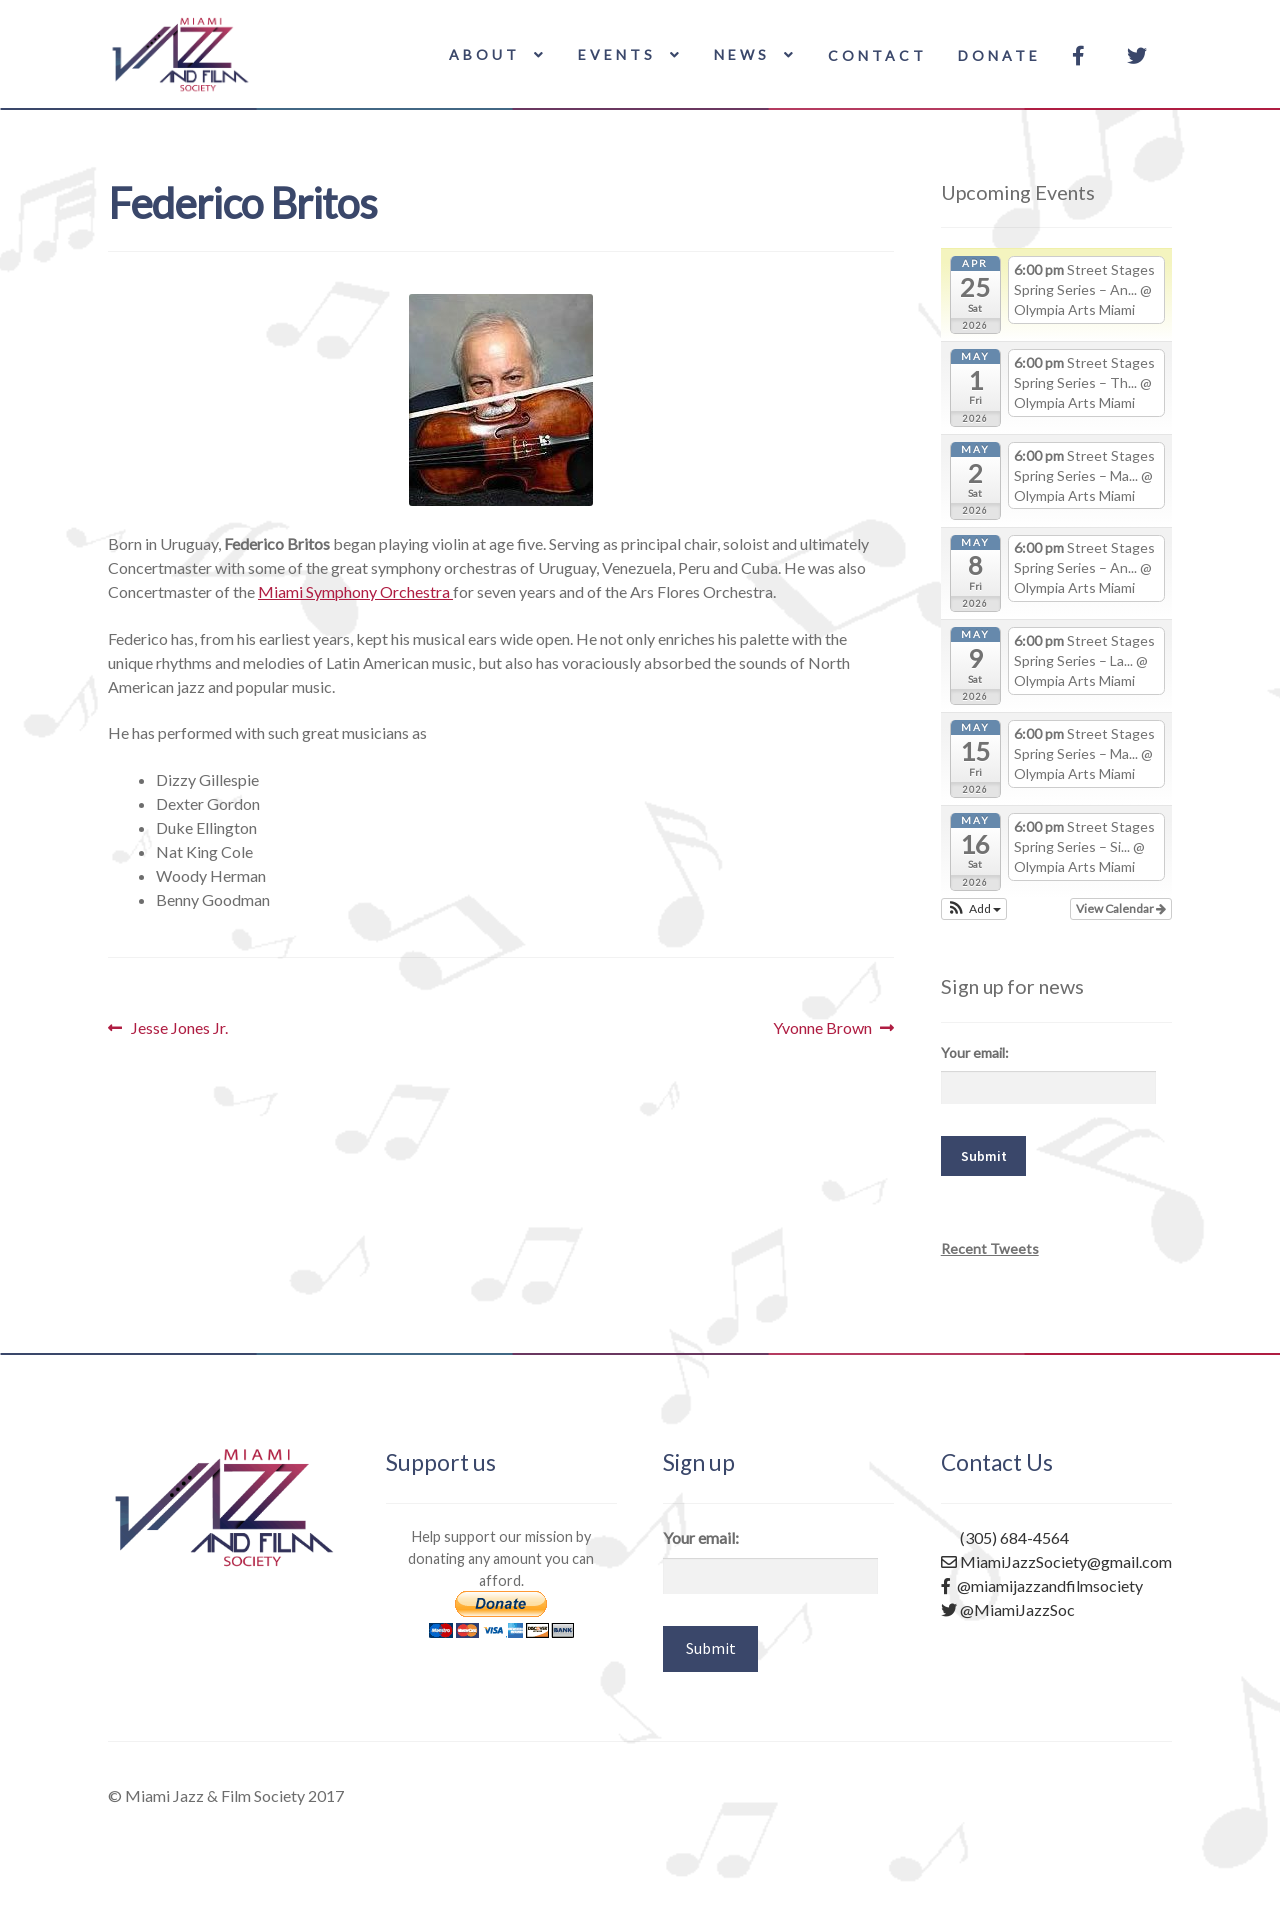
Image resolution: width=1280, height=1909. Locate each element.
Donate (999, 55)
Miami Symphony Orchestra (355, 591)
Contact (877, 55)
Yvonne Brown (822, 1028)
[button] (974, 909)
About (484, 54)
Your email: (975, 1052)
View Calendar (1121, 908)
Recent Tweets (990, 1248)
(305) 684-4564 (1005, 1537)
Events (617, 54)
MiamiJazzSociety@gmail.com (1056, 1561)
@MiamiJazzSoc (1008, 1609)
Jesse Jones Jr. (179, 1028)
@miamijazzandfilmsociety (1042, 1585)
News (742, 54)
